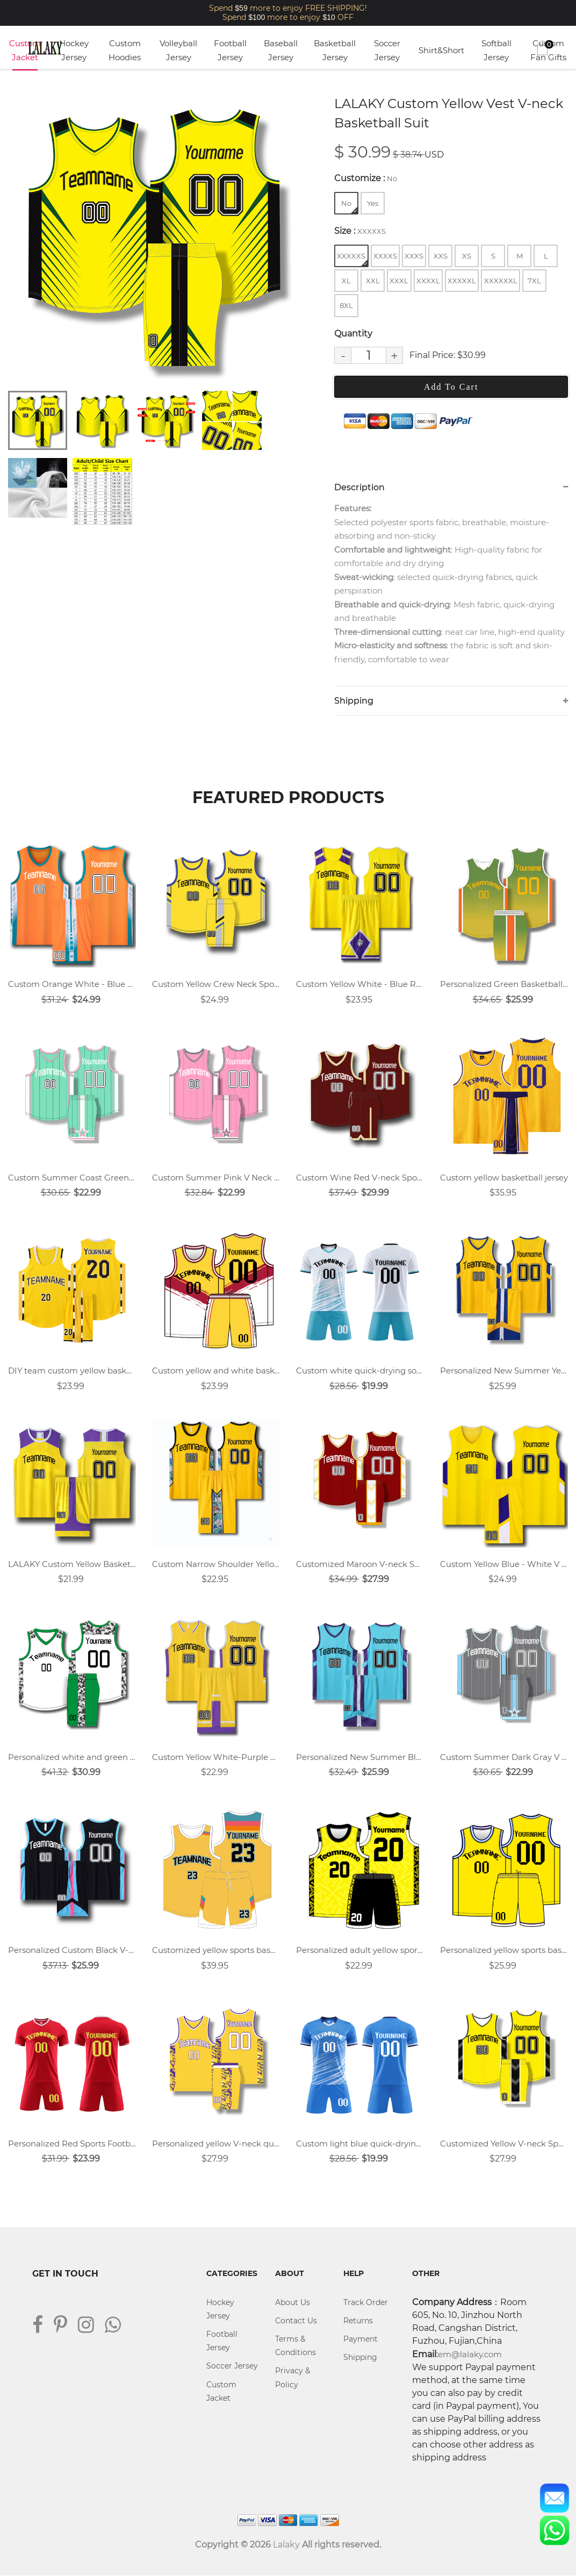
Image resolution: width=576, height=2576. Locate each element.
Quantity (353, 333)
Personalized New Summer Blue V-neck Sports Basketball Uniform (360, 1757)
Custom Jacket (25, 50)
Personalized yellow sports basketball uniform (504, 1950)
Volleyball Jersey (178, 50)
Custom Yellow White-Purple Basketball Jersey (216, 1757)
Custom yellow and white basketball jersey (216, 1371)
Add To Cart (451, 386)
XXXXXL (462, 280)
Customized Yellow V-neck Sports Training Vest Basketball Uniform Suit (504, 2144)
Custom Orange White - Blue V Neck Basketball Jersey (72, 984)
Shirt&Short (441, 50)
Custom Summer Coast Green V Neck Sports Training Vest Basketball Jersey (72, 1177)
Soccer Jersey (387, 50)
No (349, 206)
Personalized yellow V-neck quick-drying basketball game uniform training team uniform (216, 2144)
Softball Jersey (496, 50)
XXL (373, 280)
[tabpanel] (156, 237)
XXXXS (385, 256)
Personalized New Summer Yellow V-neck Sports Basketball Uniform (504, 1371)
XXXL (399, 280)
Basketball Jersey (335, 50)
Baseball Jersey (281, 50)
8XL (346, 305)
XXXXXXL (500, 280)
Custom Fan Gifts (548, 50)
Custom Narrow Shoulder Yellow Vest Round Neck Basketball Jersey (216, 1564)
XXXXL (428, 280)
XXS (441, 256)
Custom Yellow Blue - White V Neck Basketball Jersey (504, 1564)
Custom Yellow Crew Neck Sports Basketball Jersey (216, 984)
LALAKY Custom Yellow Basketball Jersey (72, 1564)
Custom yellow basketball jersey (504, 1177)
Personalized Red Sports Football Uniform (72, 2144)
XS (466, 256)
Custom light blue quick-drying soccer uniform (360, 2144)
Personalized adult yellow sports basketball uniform (360, 1950)
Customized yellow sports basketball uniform (216, 1950)
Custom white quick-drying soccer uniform (360, 1371)
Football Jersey (230, 50)
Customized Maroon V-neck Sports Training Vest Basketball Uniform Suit (360, 1564)
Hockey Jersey (74, 50)
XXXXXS (352, 259)
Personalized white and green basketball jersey (72, 1757)
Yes (372, 203)
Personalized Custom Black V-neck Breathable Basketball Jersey (72, 1950)
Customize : (365, 178)
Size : (360, 231)
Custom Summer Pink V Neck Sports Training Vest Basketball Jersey (216, 1177)
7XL (534, 280)
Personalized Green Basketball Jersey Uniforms (504, 984)
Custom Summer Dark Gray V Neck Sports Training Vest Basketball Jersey (504, 1757)
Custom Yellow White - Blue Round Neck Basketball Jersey (360, 984)
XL (346, 280)
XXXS (414, 256)
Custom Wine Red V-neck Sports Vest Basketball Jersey (360, 1177)
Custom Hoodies (125, 50)
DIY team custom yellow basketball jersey (72, 1371)
